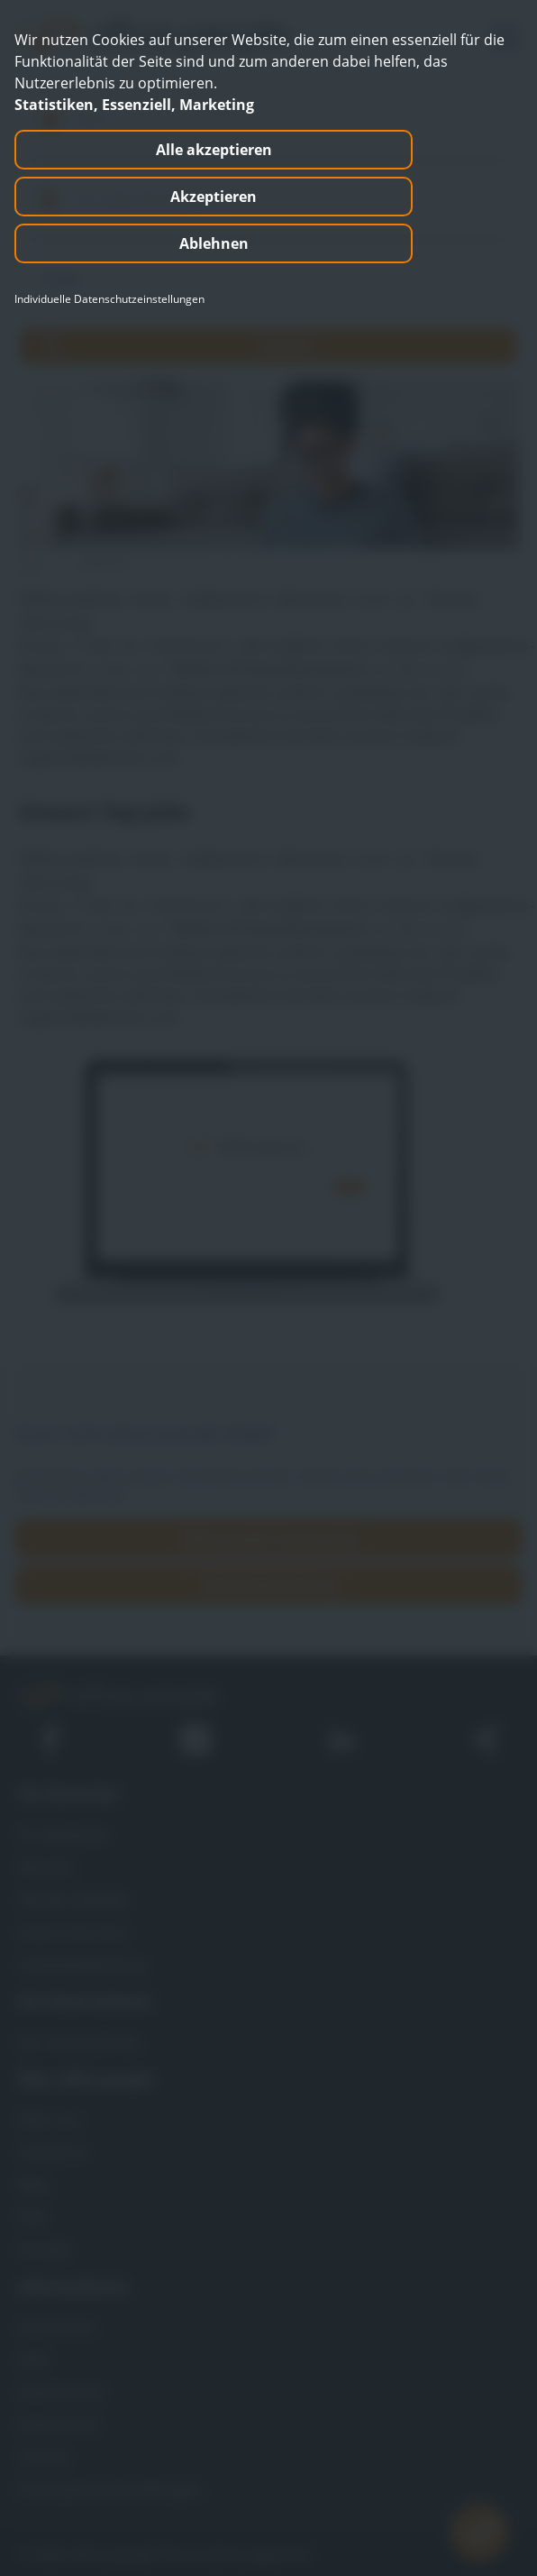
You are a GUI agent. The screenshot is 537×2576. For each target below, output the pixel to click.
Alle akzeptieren (214, 150)
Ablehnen (214, 243)
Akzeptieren (213, 196)
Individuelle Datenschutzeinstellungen (109, 299)
